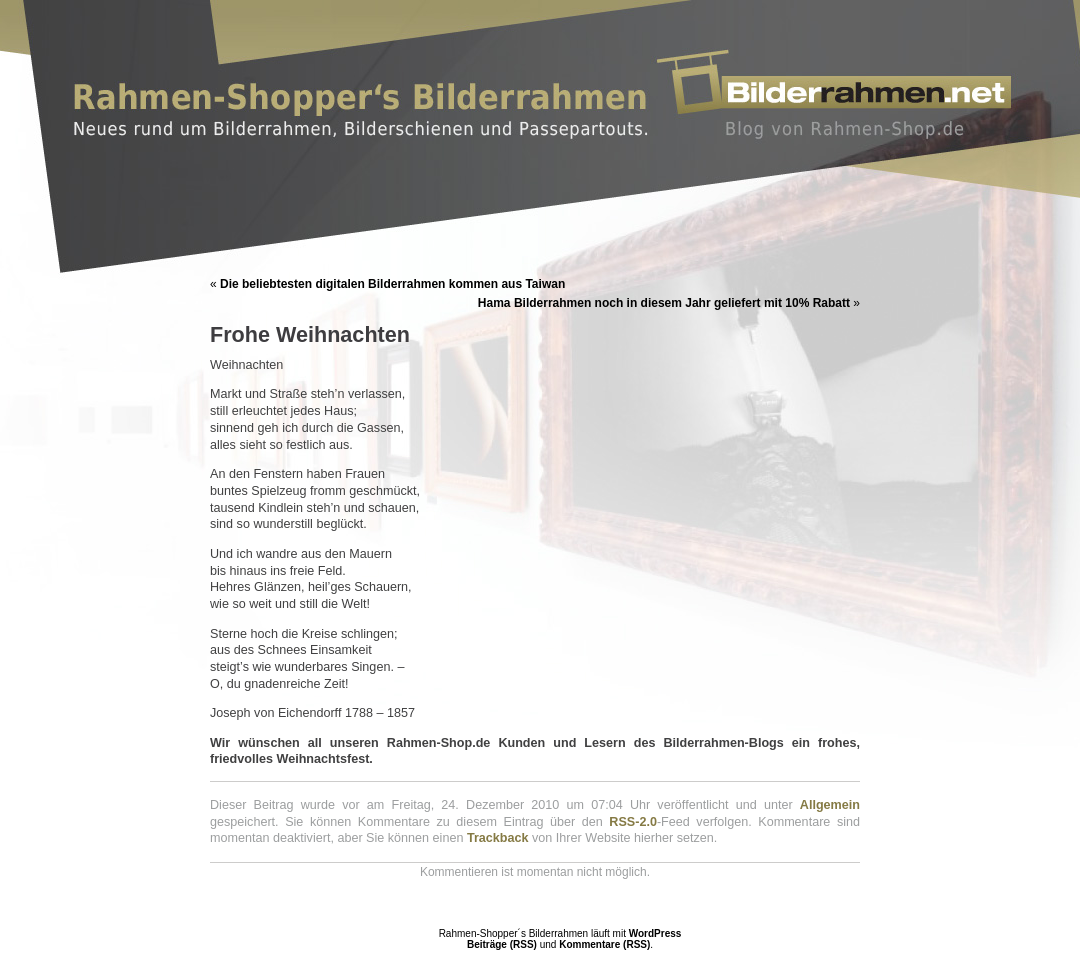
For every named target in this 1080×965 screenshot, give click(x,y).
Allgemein (830, 805)
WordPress (655, 933)
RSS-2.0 (633, 822)
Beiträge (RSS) (502, 944)
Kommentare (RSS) (604, 944)
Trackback (498, 838)
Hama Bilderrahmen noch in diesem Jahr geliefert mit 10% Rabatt (664, 303)
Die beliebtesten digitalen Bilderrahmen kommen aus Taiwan (392, 284)
